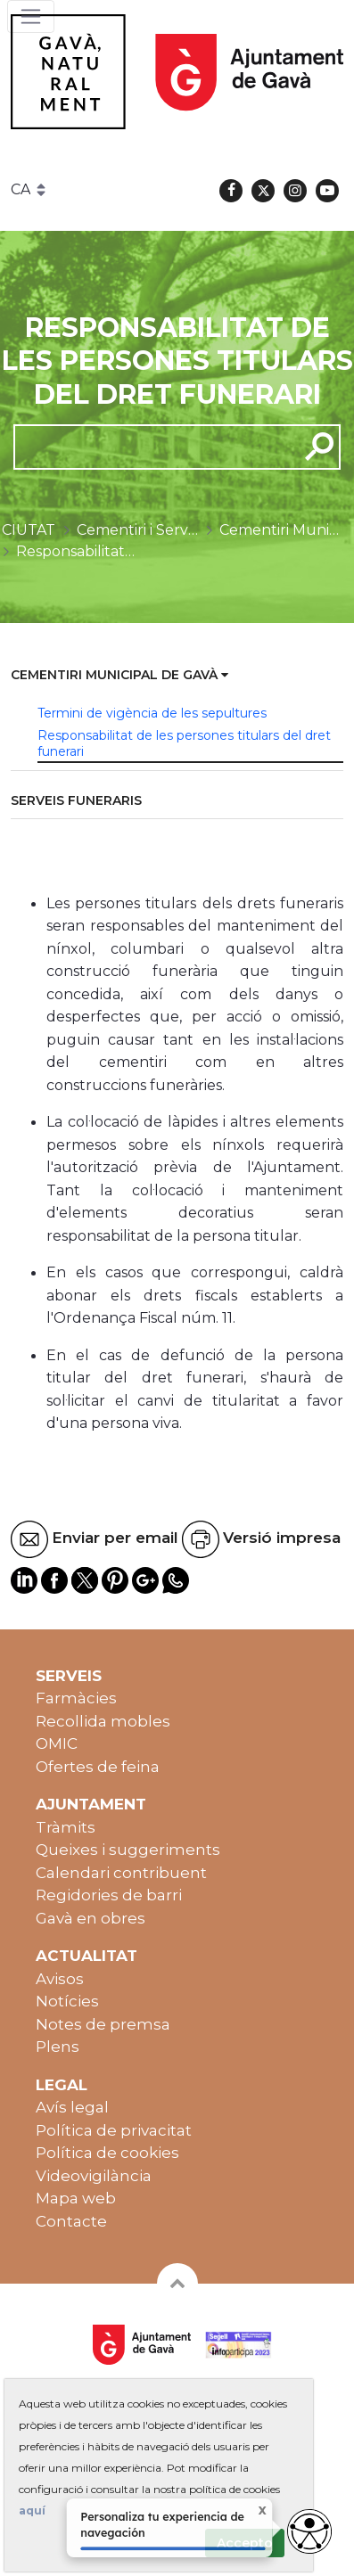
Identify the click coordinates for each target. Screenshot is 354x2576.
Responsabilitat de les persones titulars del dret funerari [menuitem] (184, 743)
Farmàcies (76, 1698)
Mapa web (76, 2198)
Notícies (67, 2001)
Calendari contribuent (121, 1873)
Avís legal (72, 2107)
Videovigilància (94, 2176)
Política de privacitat (114, 2130)
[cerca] (149, 446)
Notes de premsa (103, 2024)
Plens (57, 2046)
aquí (32, 2510)
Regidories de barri (109, 1895)
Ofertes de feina (98, 1767)
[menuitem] (177, 676)
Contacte (71, 2221)
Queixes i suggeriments (128, 1849)
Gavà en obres (90, 1918)
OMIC (57, 1743)
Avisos (60, 1979)
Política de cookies (107, 2153)
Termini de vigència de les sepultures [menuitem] (152, 713)
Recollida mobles (103, 1721)
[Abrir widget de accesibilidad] (309, 2531)
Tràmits (65, 1827)
